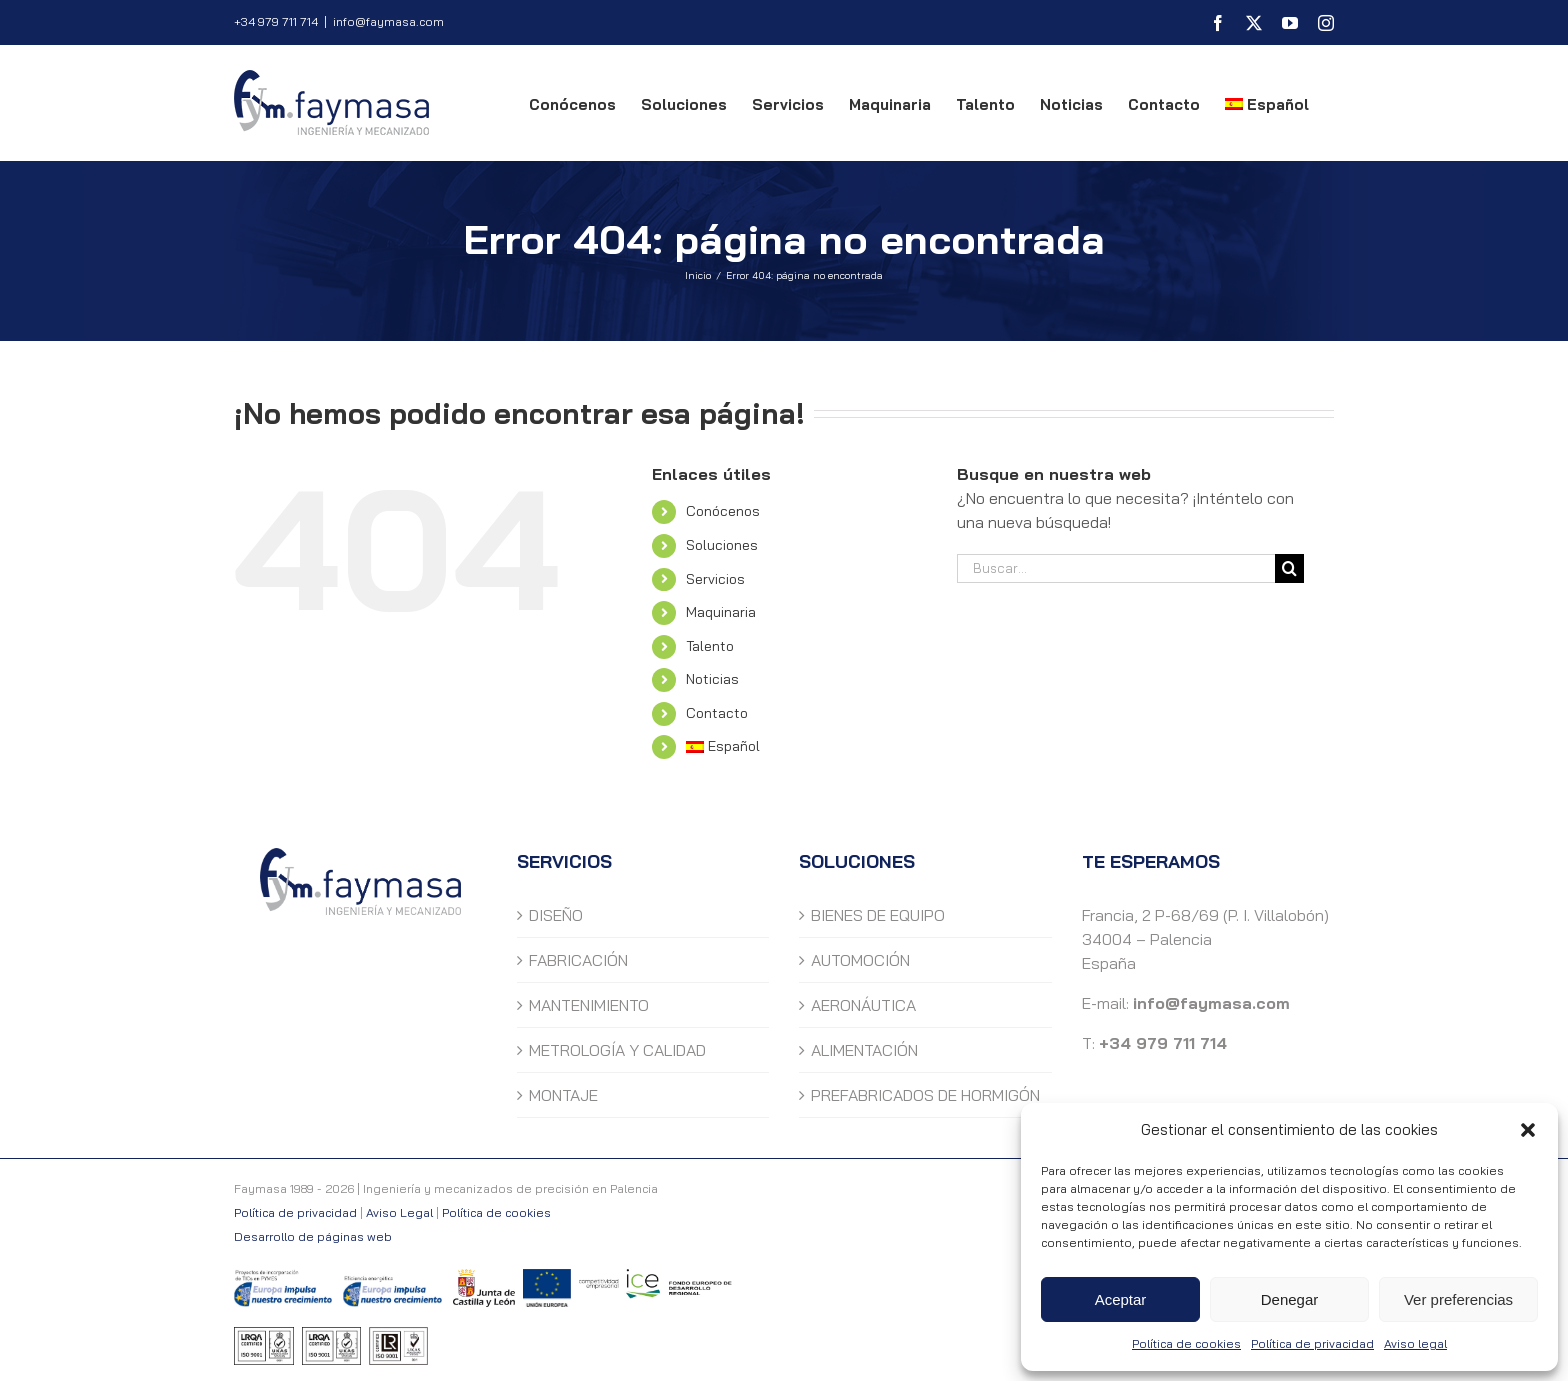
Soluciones (722, 545)
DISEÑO (556, 915)
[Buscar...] (1116, 568)
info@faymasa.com (388, 21)
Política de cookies (1186, 1343)
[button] (1528, 1130)
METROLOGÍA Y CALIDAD (617, 1050)
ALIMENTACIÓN (864, 1050)
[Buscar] (1289, 568)
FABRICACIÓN (578, 960)
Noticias (712, 679)
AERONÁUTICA (863, 1005)
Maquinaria (721, 612)
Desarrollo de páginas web (313, 1236)
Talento (710, 646)
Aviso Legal (399, 1212)
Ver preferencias (1458, 1299)
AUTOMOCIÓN (860, 960)
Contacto (717, 713)
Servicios (715, 579)
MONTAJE (563, 1095)
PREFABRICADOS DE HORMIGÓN (925, 1095)
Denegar (1290, 1299)
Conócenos (723, 511)
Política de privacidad (1312, 1343)
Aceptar (1121, 1299)
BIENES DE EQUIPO (878, 915)
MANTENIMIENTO (589, 1005)
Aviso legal (1415, 1343)
